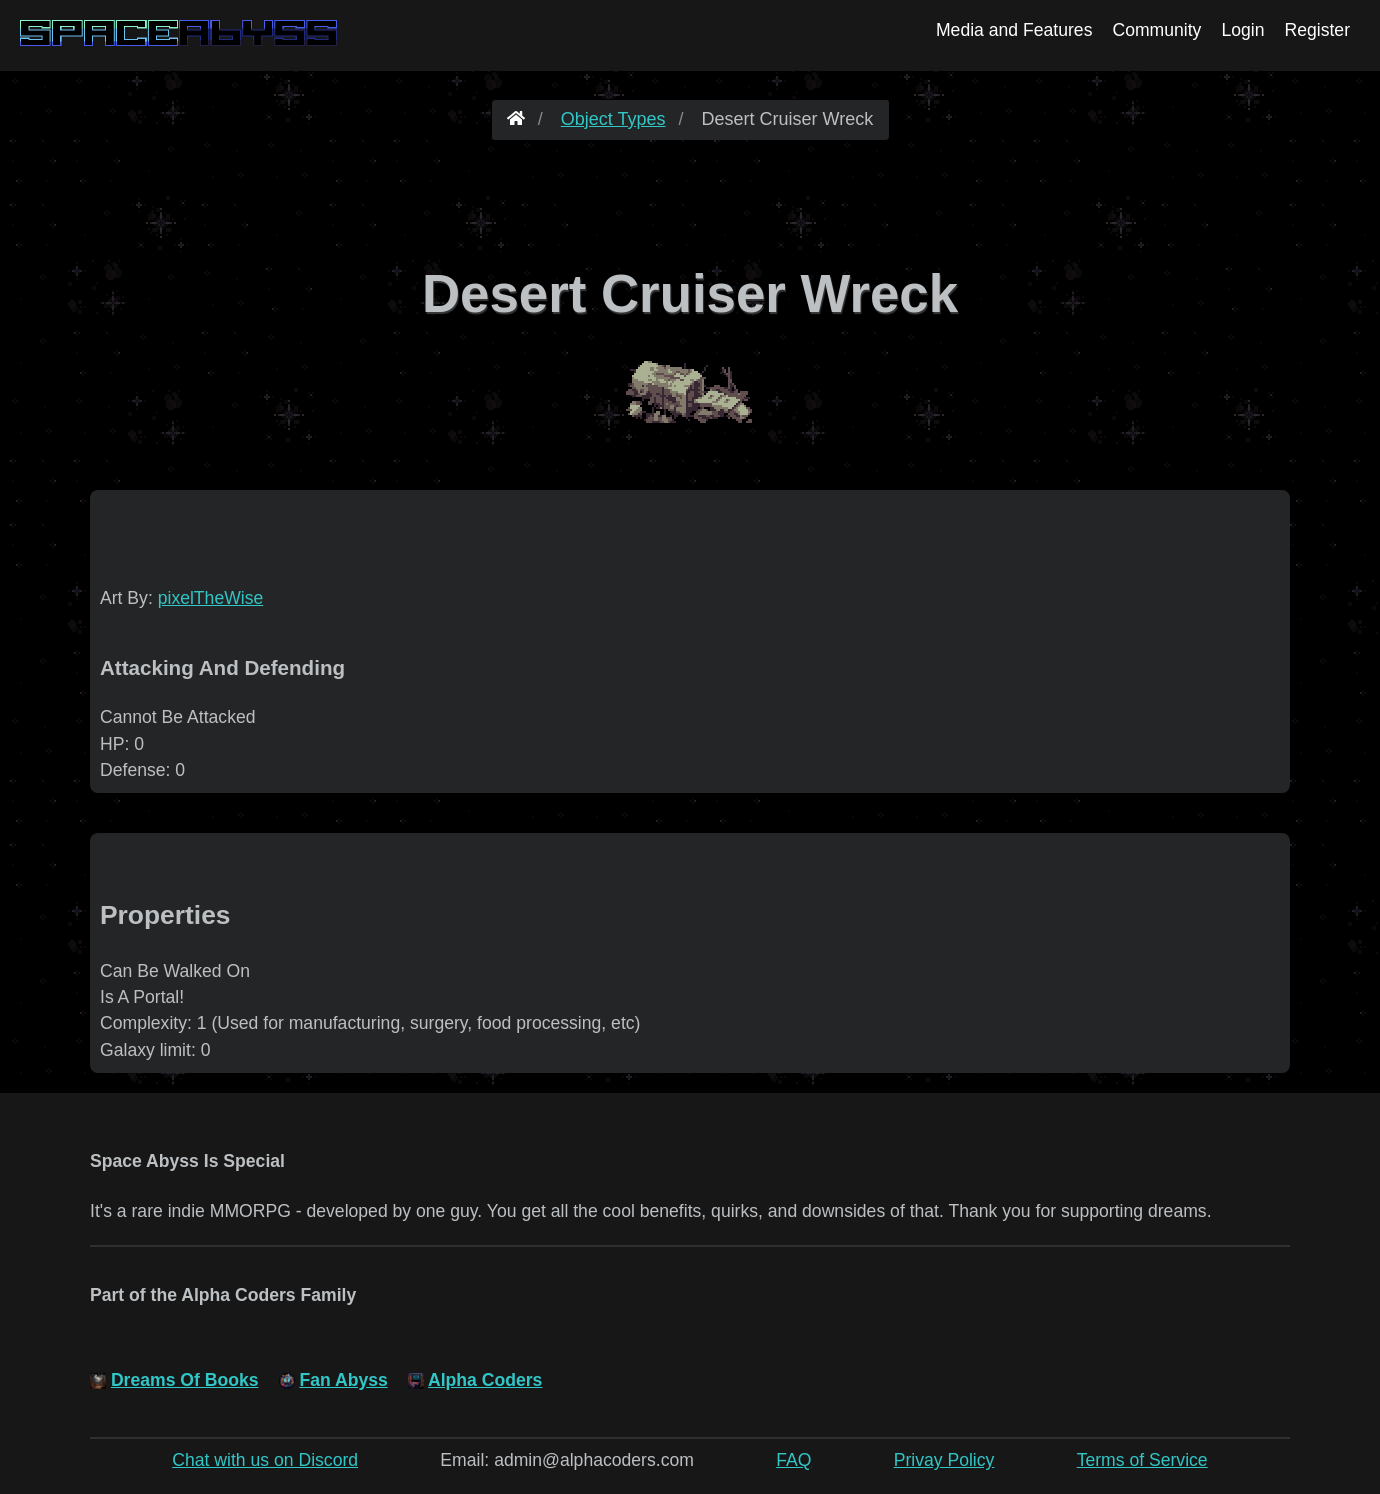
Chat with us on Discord (265, 1460)
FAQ (793, 1460)
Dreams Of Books (185, 1380)
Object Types (613, 119)
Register (1317, 30)
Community (1156, 30)
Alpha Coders (485, 1380)
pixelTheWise (211, 598)
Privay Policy (944, 1460)
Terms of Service (1142, 1460)
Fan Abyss (343, 1380)
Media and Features (1014, 30)
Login (1242, 30)
